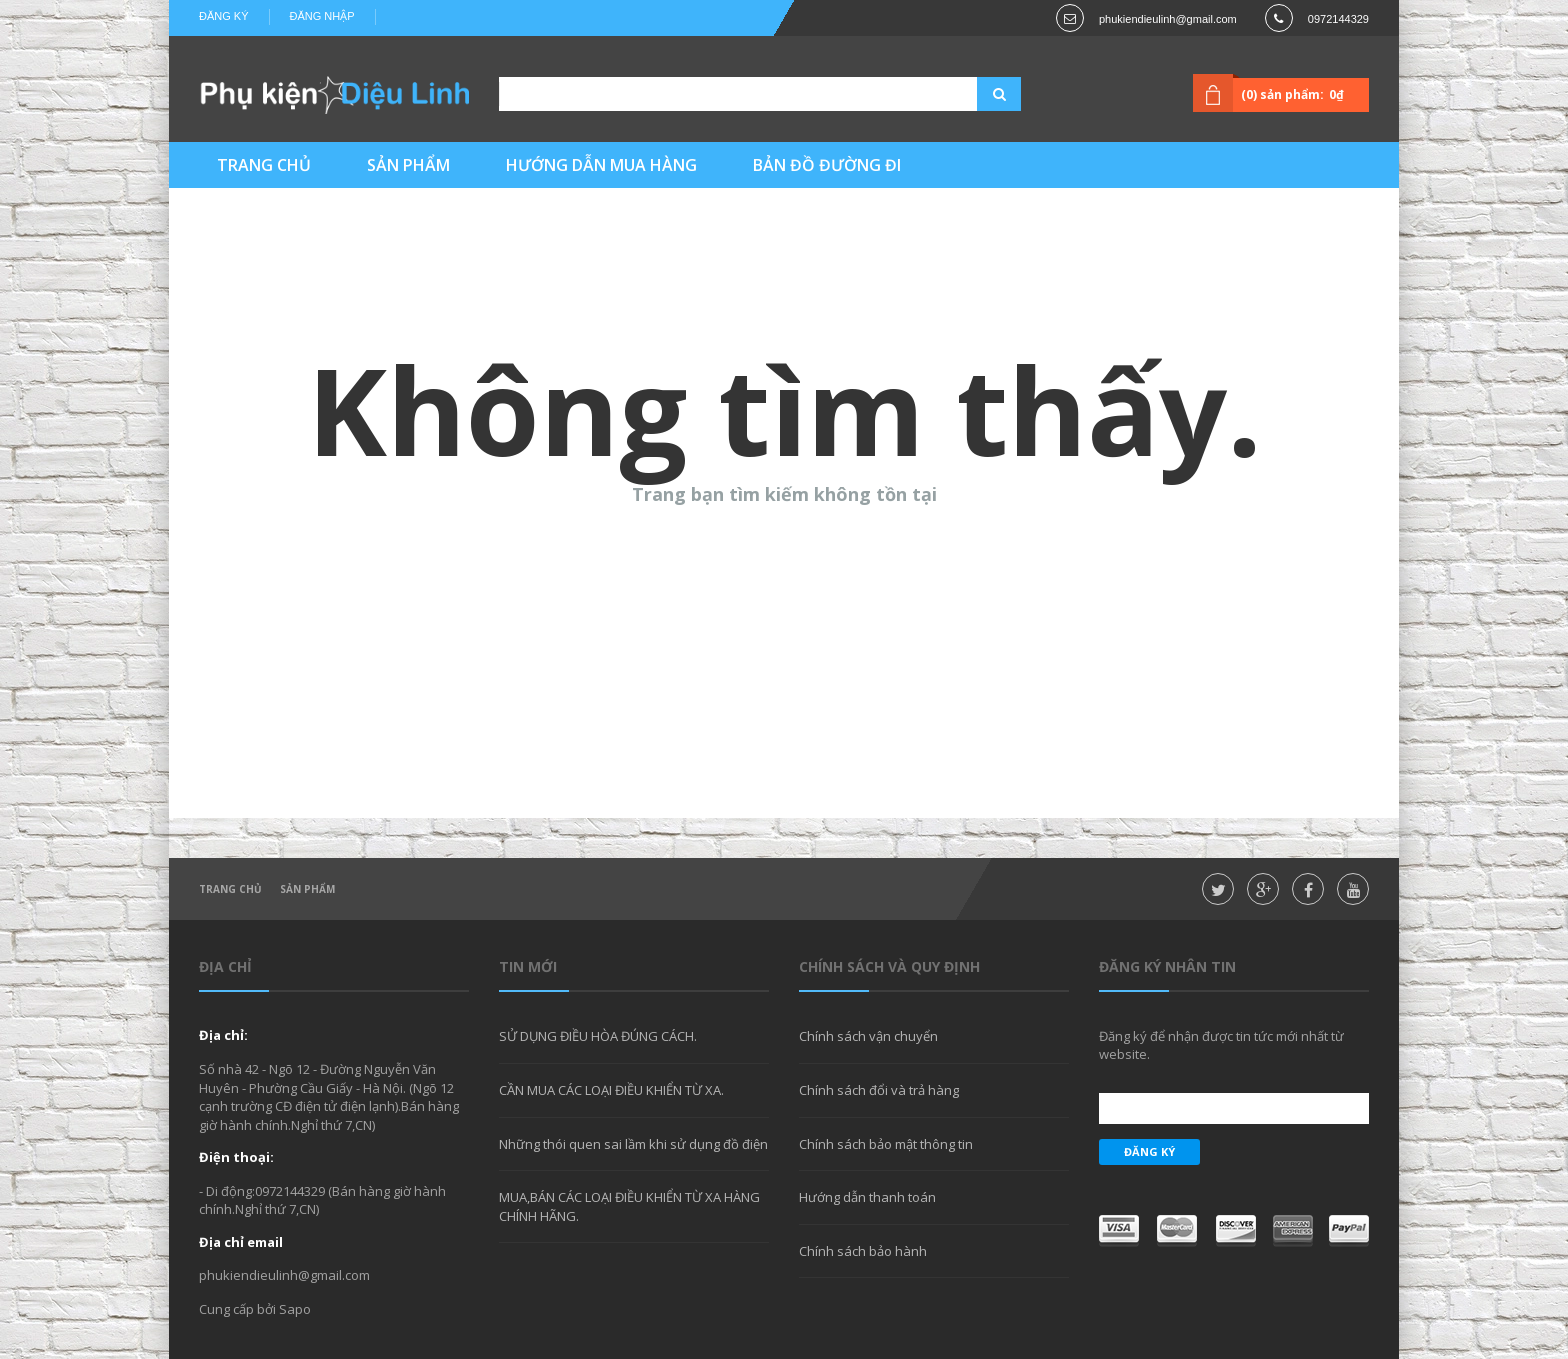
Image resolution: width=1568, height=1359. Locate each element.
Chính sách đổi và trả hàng (879, 1090)
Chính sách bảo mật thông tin (886, 1144)
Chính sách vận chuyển (868, 1036)
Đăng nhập (322, 16)
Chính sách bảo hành (863, 1251)
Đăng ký (224, 16)
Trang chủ (230, 889)
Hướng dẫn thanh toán (867, 1197)
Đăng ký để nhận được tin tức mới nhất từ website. (1221, 1045)
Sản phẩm (307, 889)
